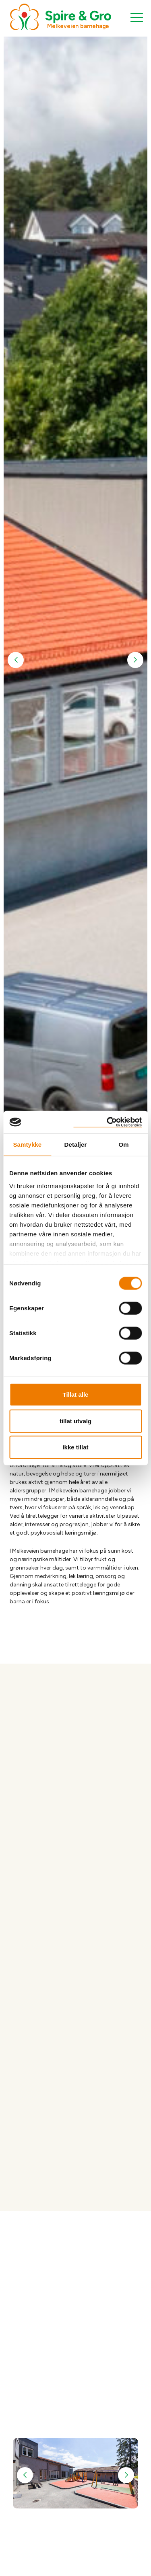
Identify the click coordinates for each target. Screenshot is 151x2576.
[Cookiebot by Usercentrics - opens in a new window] (107, 1122)
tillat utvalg (75, 1420)
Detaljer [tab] (75, 1144)
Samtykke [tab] (27, 1144)
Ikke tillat (75, 1447)
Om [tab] (124, 1144)
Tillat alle (76, 1394)
